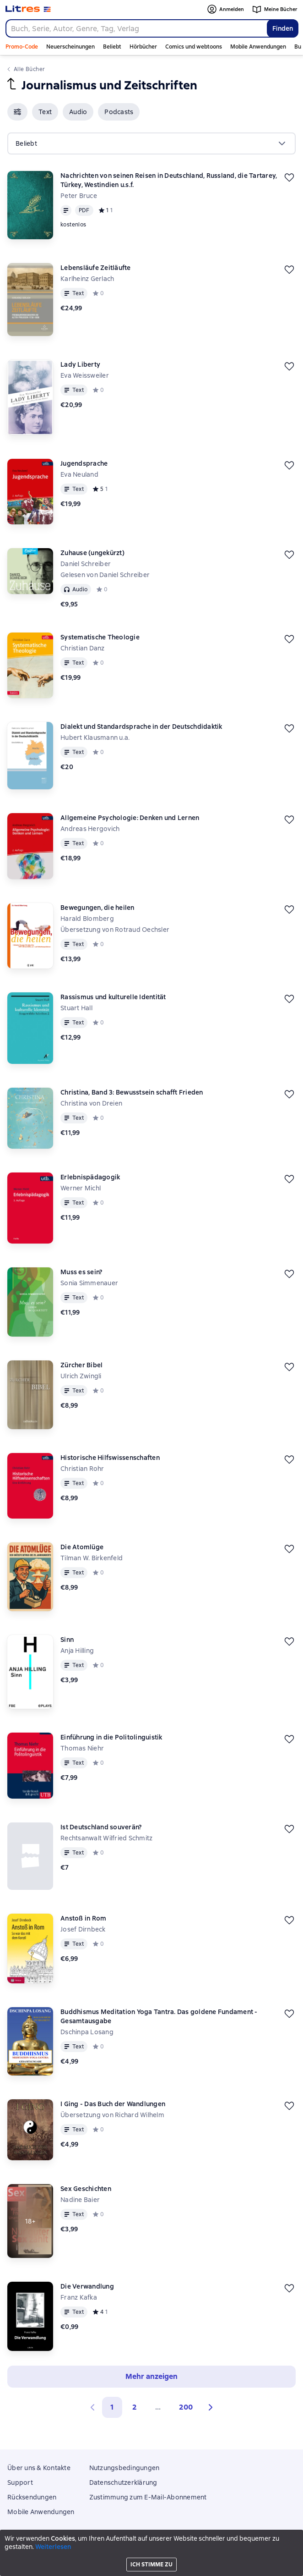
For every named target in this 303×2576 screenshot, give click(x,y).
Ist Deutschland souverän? (100, 1827)
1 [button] (112, 2407)
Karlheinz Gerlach (87, 279)
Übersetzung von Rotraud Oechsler (114, 929)
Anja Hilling (77, 1650)
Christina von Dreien (91, 1103)
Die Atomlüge (81, 1547)
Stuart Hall (76, 1008)
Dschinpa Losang (87, 2032)
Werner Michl (80, 1188)
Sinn (67, 1639)
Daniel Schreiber (85, 564)
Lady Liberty (80, 364)
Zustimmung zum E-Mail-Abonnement (148, 2497)
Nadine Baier (80, 2200)
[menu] (151, 143)
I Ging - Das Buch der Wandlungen (112, 2104)
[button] (17, 112)
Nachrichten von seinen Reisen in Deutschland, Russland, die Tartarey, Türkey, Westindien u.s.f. (168, 180)
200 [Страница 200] (186, 2407)
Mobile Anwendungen (258, 46)
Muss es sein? (81, 1272)
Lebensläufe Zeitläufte (95, 268)
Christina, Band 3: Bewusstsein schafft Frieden (131, 1092)
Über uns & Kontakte (38, 2468)
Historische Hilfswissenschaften (110, 1457)
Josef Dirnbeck (83, 1929)
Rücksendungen (31, 2497)
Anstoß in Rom (83, 1918)
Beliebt (112, 46)
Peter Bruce (78, 196)
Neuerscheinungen (70, 46)
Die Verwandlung (87, 2286)
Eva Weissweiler (84, 375)
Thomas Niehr (82, 1748)
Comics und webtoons (193, 46)
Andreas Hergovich (89, 829)
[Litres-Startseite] (28, 9)
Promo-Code (21, 46)
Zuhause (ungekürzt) (92, 553)
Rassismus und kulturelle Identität (113, 997)
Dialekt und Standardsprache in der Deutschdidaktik (141, 726)
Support (20, 2482)
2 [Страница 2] (134, 2407)
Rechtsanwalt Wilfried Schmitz (106, 1838)
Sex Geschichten (85, 2189)
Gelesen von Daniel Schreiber (105, 575)
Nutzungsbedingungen (124, 2468)
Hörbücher (143, 46)
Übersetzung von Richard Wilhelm (112, 2115)
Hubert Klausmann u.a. (95, 737)
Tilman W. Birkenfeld (91, 1558)
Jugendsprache (84, 463)
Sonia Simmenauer (89, 1283)
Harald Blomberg (87, 918)
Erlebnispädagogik (90, 1177)
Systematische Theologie (100, 637)
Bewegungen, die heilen (97, 907)
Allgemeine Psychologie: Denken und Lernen (129, 818)
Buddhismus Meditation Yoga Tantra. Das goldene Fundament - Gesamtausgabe (159, 2016)
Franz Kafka (78, 2297)
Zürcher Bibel (81, 1365)
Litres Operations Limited (152, 2543)
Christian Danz (82, 648)
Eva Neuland (79, 474)
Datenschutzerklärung (123, 2482)
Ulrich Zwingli (81, 1376)
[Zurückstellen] (289, 177)
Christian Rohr (82, 1468)
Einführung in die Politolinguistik (111, 1737)
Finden (282, 28)
